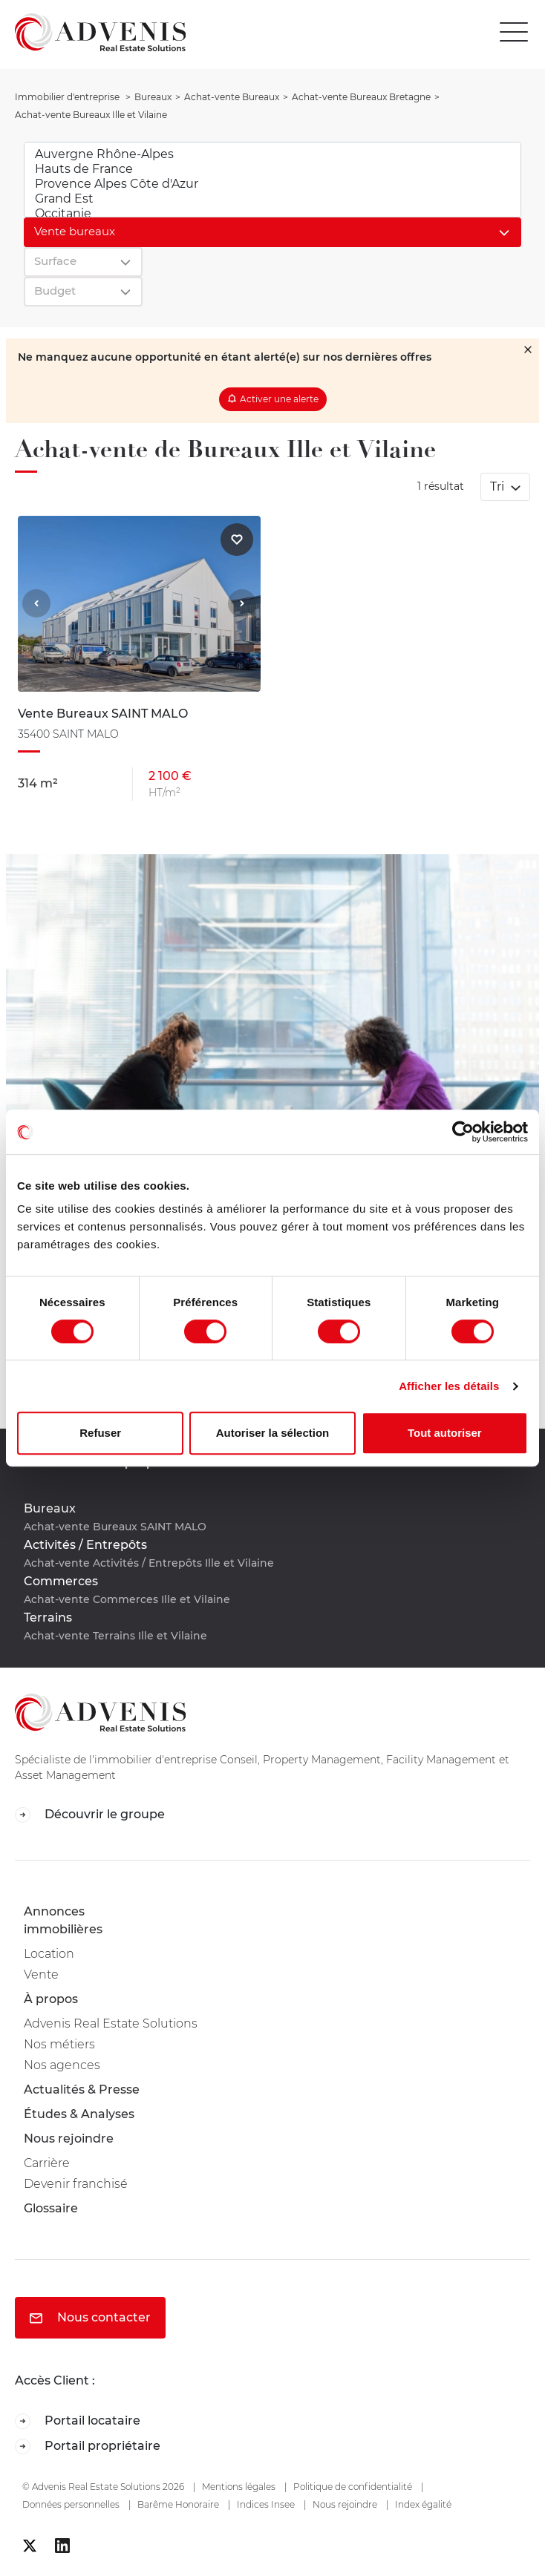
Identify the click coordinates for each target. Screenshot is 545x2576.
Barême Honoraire (178, 2504)
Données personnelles (71, 2504)
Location (49, 1954)
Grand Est (272, 198)
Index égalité (423, 2504)
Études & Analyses (79, 2114)
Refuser (100, 1432)
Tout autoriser (445, 1432)
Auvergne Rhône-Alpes (272, 154)
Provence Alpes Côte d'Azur (272, 184)
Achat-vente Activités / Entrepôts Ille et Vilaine (149, 1563)
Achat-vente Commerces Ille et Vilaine (127, 1599)
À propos (51, 1999)
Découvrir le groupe (90, 1815)
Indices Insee (266, 2504)
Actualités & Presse (82, 2089)
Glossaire (51, 2208)
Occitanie (272, 213)
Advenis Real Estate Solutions (111, 2023)
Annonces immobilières (63, 1920)
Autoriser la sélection (273, 1432)
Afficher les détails (449, 1386)
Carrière (47, 2163)
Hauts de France (272, 169)
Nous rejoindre (69, 2138)
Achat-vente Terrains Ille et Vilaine (115, 1635)
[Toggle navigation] (517, 32)
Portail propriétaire (87, 2446)
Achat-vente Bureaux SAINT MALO (115, 1526)
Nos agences (62, 2065)
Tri (498, 486)
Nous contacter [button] (90, 2317)
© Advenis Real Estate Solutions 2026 (103, 2486)
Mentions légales (238, 2486)
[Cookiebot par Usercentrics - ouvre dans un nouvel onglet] (463, 1132)
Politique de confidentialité (352, 2486)
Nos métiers (59, 2044)
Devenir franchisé (76, 2184)
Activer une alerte (279, 398)
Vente (41, 1974)
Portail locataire (77, 2421)
